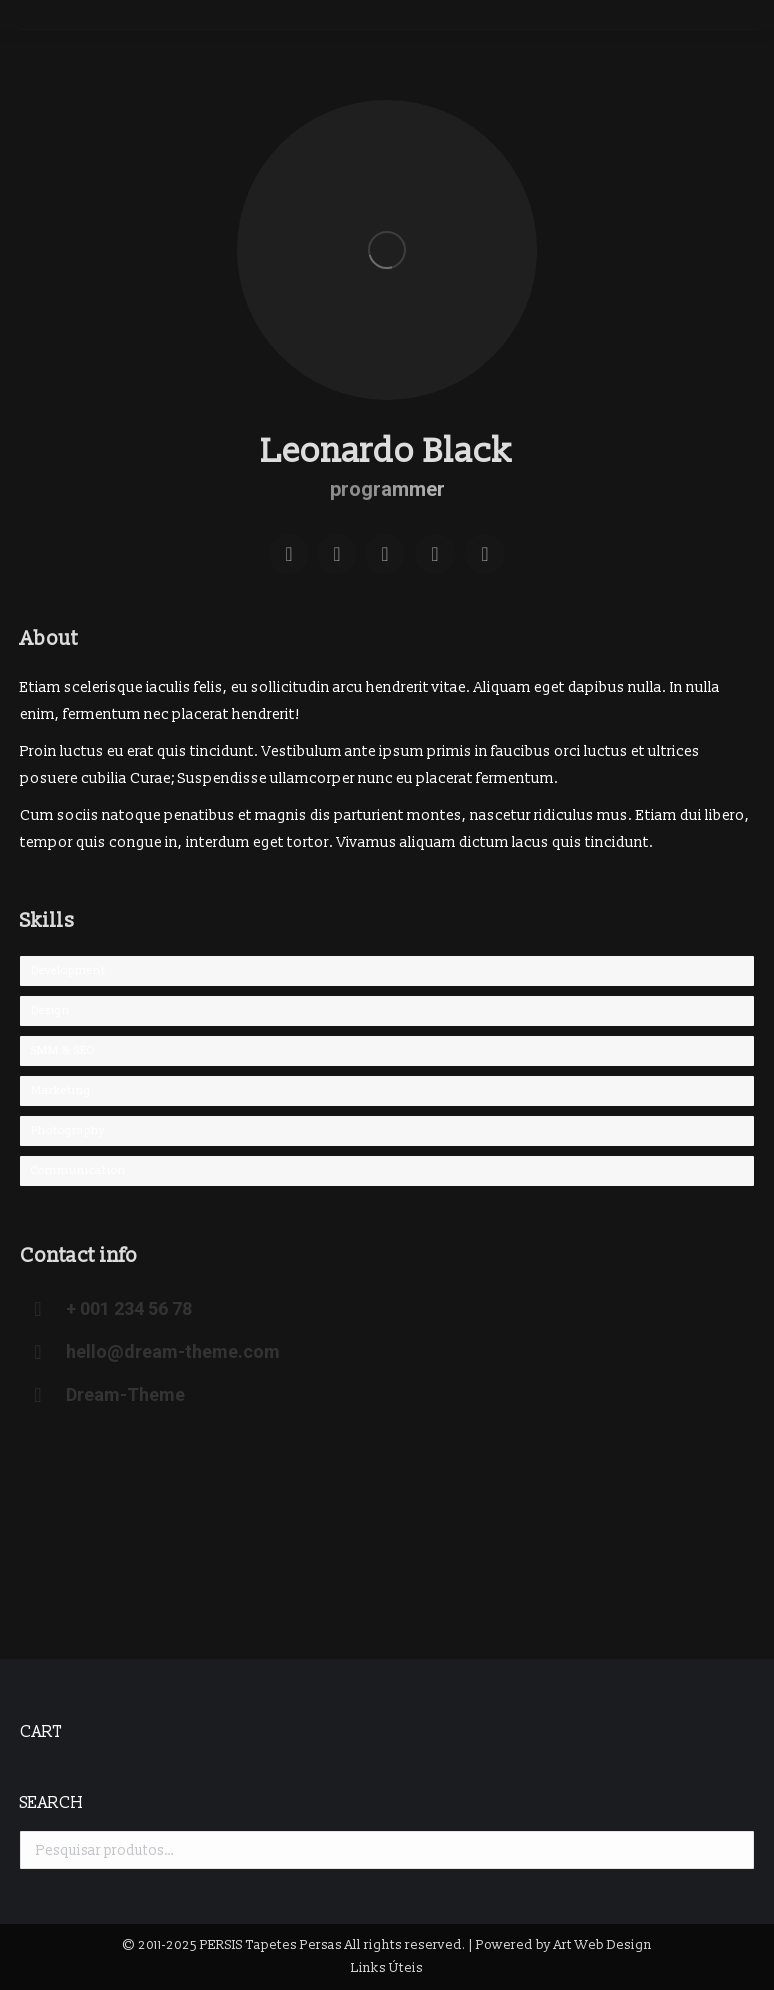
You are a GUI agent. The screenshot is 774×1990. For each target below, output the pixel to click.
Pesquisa (733, 1850)
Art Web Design (603, 1945)
